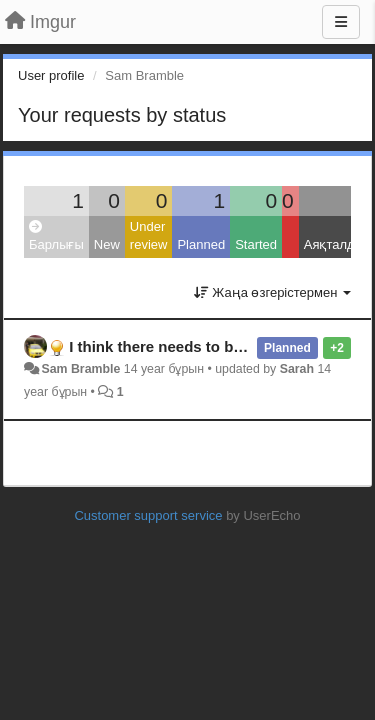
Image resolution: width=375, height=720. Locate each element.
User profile (51, 75)
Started (256, 244)
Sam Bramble (80, 369)
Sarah (297, 369)
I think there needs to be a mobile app (203, 346)
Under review (149, 236)
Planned (201, 244)
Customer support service (148, 515)
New (107, 244)
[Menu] (341, 22)
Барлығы (56, 236)
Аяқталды (334, 244)
